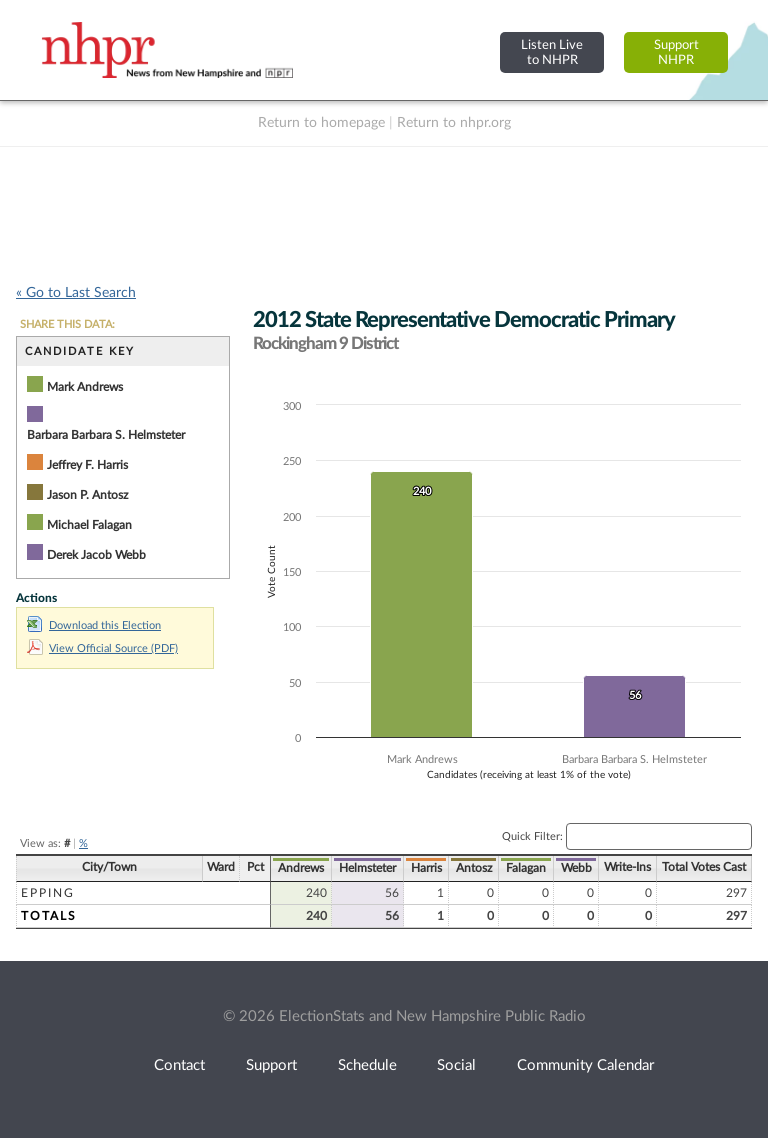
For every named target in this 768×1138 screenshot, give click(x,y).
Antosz (474, 868)
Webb (576, 868)
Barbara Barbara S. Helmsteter (106, 435)
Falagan (526, 868)
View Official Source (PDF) (102, 648)
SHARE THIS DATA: (67, 324)
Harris (426, 868)
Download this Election (94, 625)
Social (456, 1065)
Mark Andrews (85, 387)
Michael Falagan (89, 525)
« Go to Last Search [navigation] (76, 293)
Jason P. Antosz (87, 495)
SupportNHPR (676, 52)
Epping (48, 893)
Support (271, 1065)
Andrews (301, 868)
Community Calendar (585, 1065)
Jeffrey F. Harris (87, 465)
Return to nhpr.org (454, 123)
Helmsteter (367, 868)
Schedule (367, 1065)
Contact (179, 1065)
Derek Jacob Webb (96, 555)
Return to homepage (321, 123)
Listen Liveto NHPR (552, 52)
